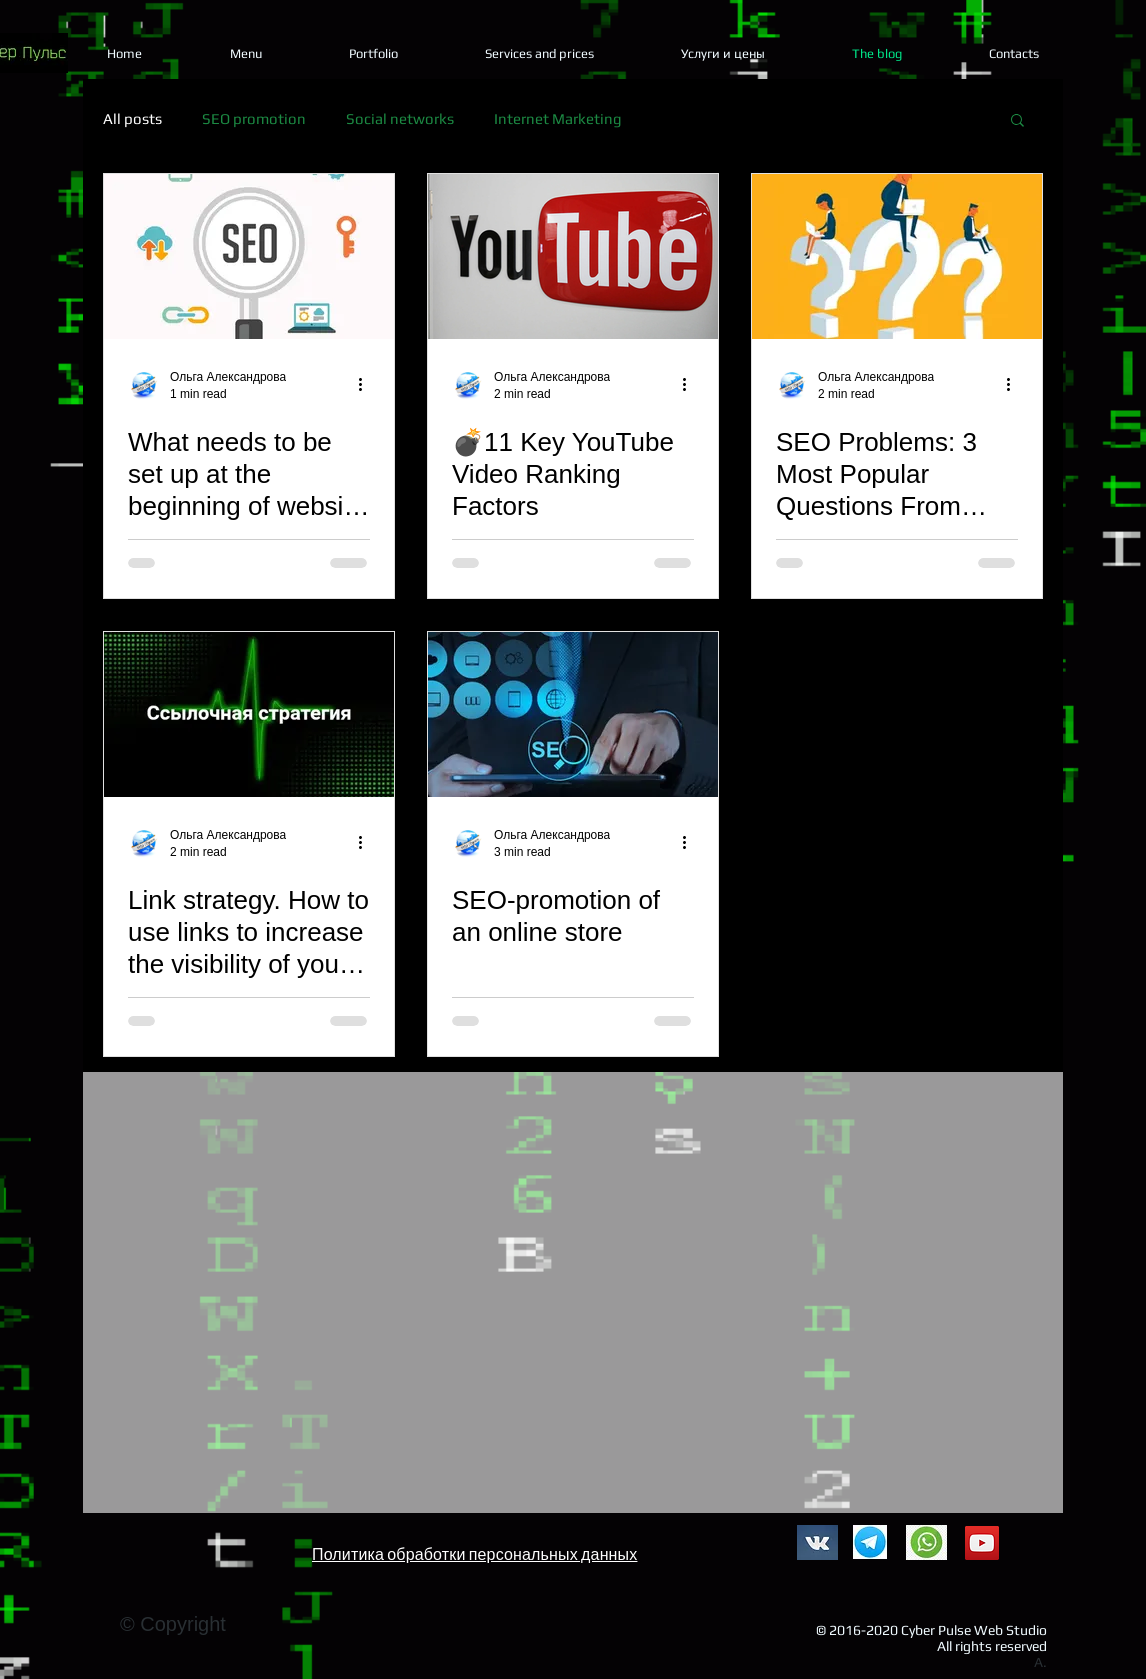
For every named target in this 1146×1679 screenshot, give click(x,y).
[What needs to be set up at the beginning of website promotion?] (249, 256)
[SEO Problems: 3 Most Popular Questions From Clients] (897, 256)
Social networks (400, 118)
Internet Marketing (558, 118)
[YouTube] (982, 1543)
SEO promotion (254, 118)
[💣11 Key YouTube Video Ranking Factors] (573, 256)
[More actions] (367, 384)
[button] (1017, 121)
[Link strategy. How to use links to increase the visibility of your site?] (249, 714)
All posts (132, 118)
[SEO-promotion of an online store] (573, 714)
